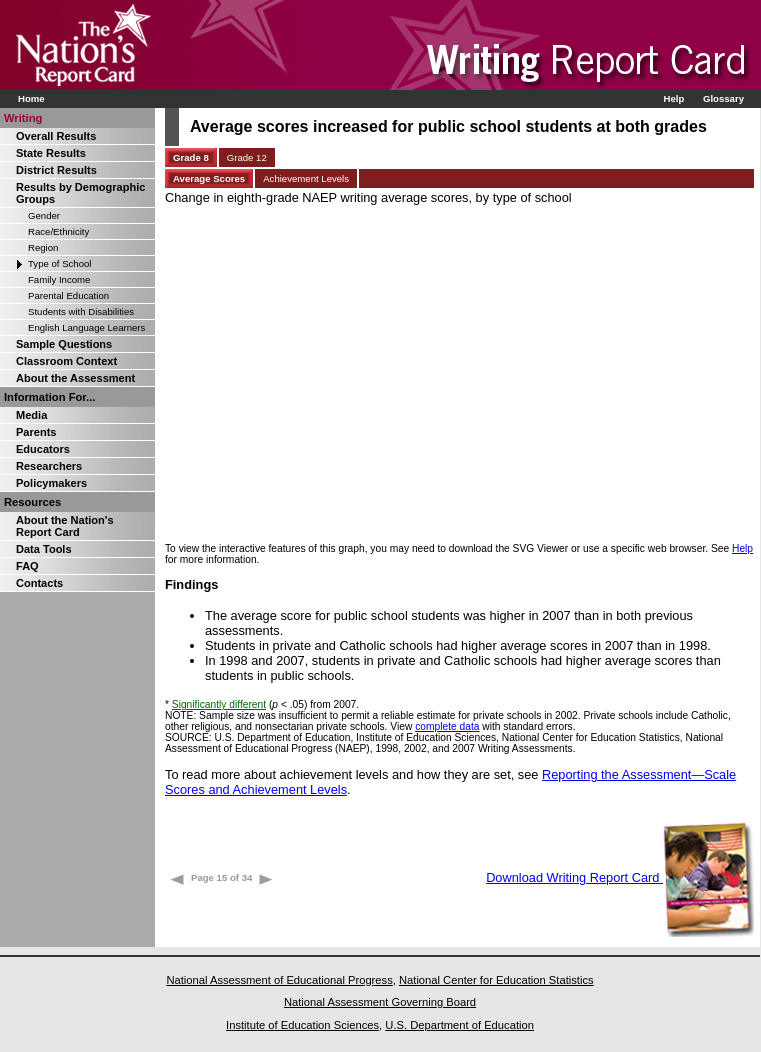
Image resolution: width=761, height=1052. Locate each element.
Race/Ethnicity (58, 231)
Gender (44, 215)
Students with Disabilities (81, 311)
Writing (23, 118)
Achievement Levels (306, 178)
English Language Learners (86, 327)
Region (43, 247)
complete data (447, 726)
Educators (43, 449)
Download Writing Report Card (620, 877)
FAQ (27, 566)
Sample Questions (64, 344)
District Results (56, 170)
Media (31, 415)
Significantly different (219, 704)
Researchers (49, 466)
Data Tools (44, 549)
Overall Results (56, 136)
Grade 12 (247, 157)
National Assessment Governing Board (380, 1002)
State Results (51, 153)
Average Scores (209, 178)
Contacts (39, 583)
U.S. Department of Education (459, 1025)
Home (31, 98)
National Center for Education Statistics (496, 980)
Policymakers (51, 483)
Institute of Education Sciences (302, 1025)
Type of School (59, 263)
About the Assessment (75, 378)
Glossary (723, 98)
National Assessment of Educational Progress (279, 980)
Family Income (59, 279)
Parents (36, 432)
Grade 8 (191, 157)
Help (673, 98)
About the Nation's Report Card (65, 526)
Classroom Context (66, 361)
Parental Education (68, 295)
